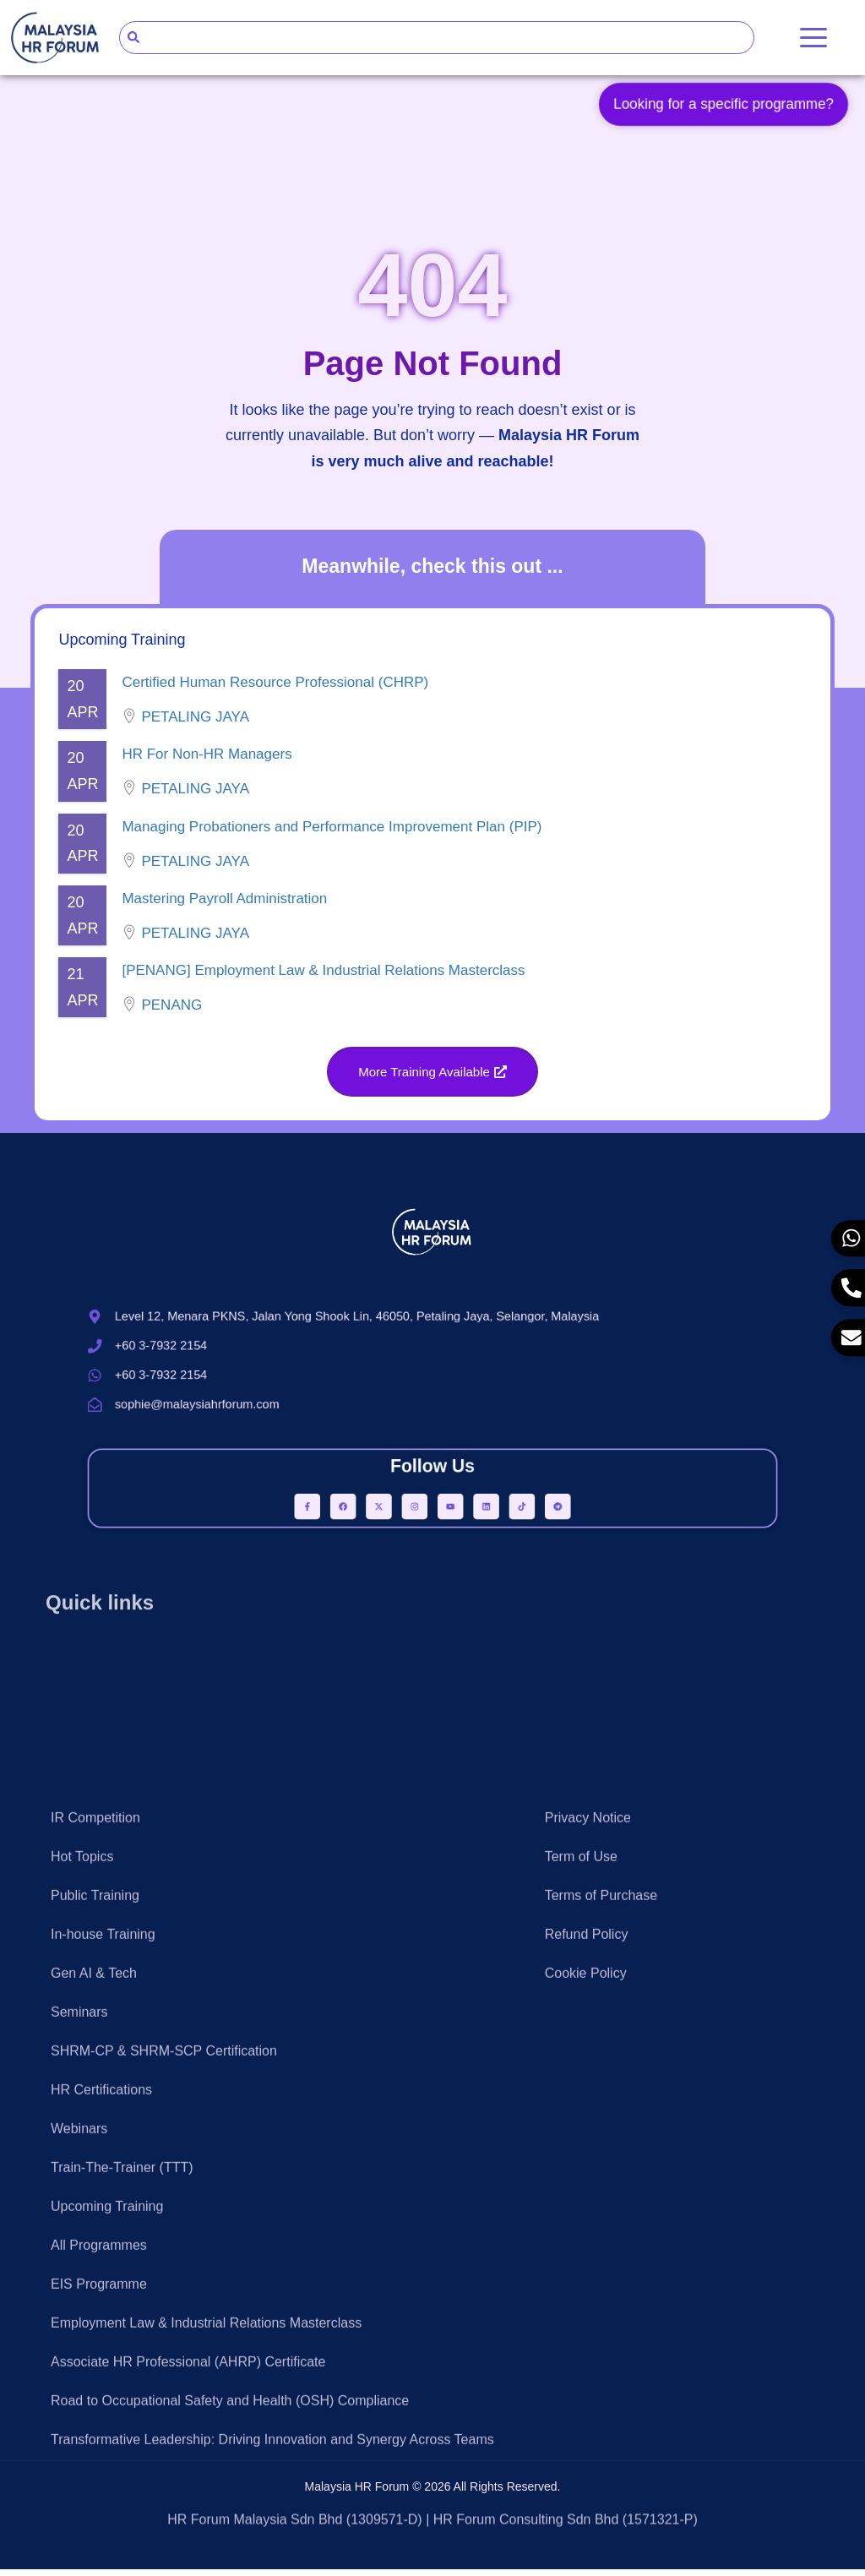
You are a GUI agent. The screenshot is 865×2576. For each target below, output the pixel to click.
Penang (171, 1013)
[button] (432, 1078)
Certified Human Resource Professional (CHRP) (275, 690)
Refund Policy (586, 2277)
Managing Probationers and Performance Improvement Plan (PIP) (331, 833)
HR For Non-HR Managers (206, 762)
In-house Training (103, 2277)
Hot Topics (82, 2199)
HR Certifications (101, 2433)
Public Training (95, 2238)
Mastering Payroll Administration (224, 905)
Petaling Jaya (195, 724)
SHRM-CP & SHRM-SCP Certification (164, 2394)
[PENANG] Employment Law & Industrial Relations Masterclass (323, 978)
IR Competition (95, 2161)
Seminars (79, 2355)
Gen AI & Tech (94, 2316)
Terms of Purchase (601, 2238)
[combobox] (437, 37)
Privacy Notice (588, 2161)
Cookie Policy (586, 2316)
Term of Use (581, 2199)
